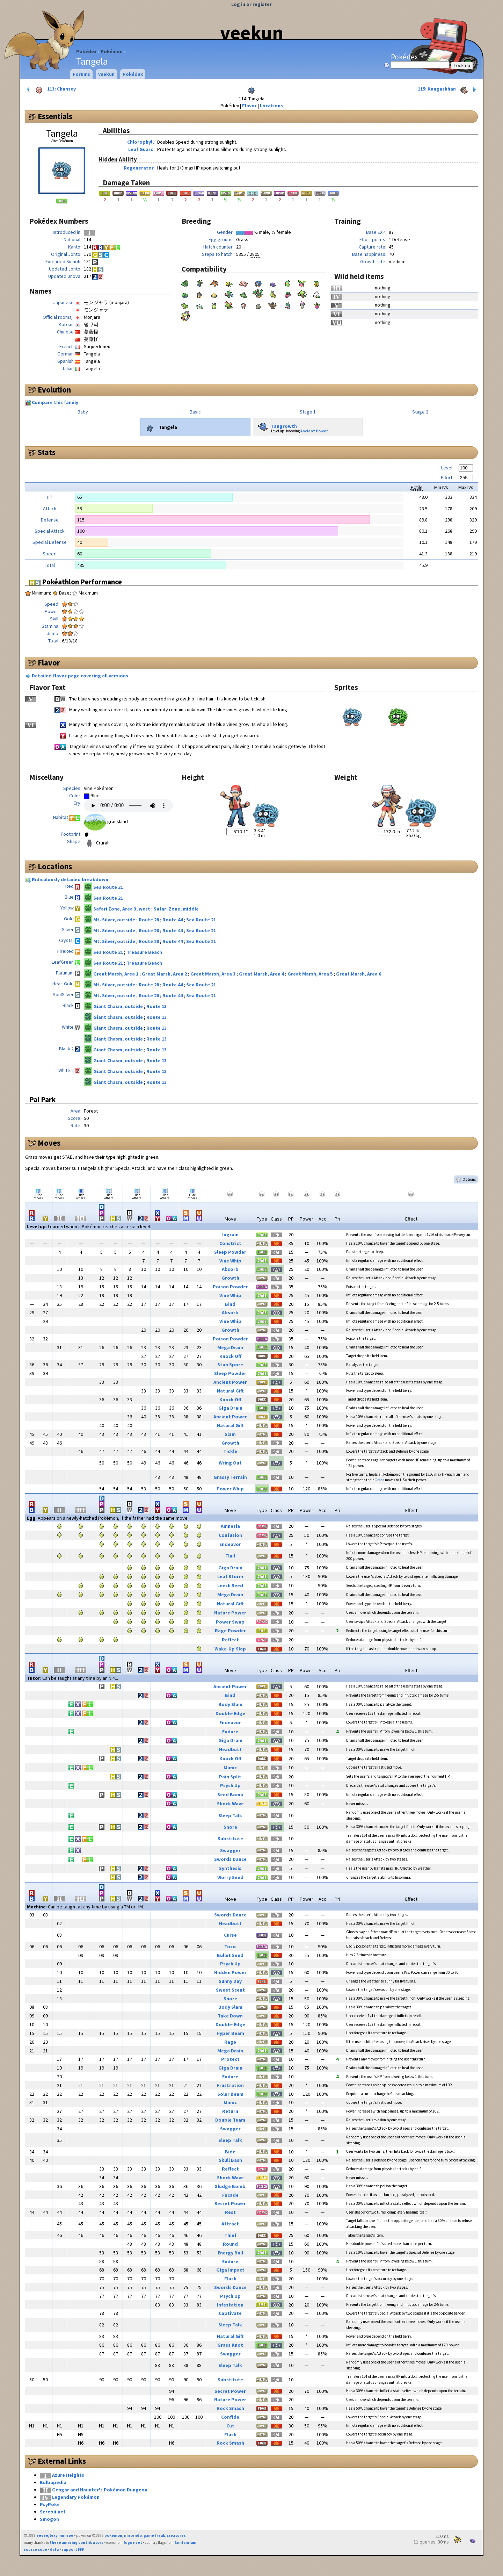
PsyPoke (50, 2504)
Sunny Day (230, 1981)
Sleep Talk (230, 1815)
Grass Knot (230, 2345)
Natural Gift (230, 1391)
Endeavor (230, 1544)
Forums (81, 74)
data (54, 2549)
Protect (230, 2059)
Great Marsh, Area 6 (358, 974)
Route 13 (156, 1006)
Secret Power (230, 2203)
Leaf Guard (141, 149)
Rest (230, 2212)
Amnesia (230, 1526)
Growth (230, 1278)
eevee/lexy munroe (54, 2535)
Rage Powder (230, 1630)
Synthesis (230, 1868)
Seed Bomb (230, 1794)
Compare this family (55, 402)
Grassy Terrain (230, 1477)
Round (230, 2244)
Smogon (49, 2519)
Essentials (55, 116)
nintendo (133, 2535)
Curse (230, 1935)
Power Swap (230, 1622)
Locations (271, 105)
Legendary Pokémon (76, 2497)
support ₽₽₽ (72, 2549)
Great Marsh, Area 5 (310, 974)
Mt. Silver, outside (114, 919)
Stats (47, 452)
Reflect (230, 1639)
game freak (154, 2535)
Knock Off (230, 1356)
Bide (230, 2152)
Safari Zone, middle (176, 909)
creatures (176, 2535)
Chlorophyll (140, 142)
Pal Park (42, 1099)
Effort (446, 477)
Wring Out (230, 1463)
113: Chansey (50, 89)
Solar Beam (230, 2094)
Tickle (230, 1451)
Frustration (230, 2085)
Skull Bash (230, 2160)
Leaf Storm (230, 1576)
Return (230, 2111)
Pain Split (230, 1776)
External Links (62, 2461)
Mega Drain (230, 1347)
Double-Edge (230, 1713)
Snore (230, 1827)
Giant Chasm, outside (118, 1006)
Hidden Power (230, 1972)
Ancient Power (314, 431)
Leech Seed (230, 1585)
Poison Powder (230, 1286)
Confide (230, 2417)
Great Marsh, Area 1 (116, 974)
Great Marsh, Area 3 (213, 974)
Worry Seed (230, 1877)
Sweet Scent (230, 1990)
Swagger (230, 1850)
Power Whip (230, 1488)
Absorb (230, 1269)
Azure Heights (68, 2475)
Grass (379, 1479)
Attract (230, 2224)
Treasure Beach (144, 952)
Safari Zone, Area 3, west (122, 909)
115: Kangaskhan (448, 89)
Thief (230, 2235)
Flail (230, 1556)
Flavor (249, 105)
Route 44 (173, 919)
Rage (230, 2042)
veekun (251, 32)
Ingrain (230, 1234)
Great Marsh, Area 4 (262, 974)
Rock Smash (230, 2408)
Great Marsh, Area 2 (165, 974)
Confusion (230, 1535)
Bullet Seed (230, 1955)
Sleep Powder (230, 1252)
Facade (230, 2195)
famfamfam (185, 2542)
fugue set (132, 2542)
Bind (230, 1304)
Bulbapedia (53, 2482)
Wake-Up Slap (230, 1649)
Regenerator (139, 168)
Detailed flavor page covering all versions (80, 675)
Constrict (230, 1243)
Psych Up (230, 1785)
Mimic (230, 1767)
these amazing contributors (76, 2542)
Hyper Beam (230, 2033)
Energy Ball (230, 2253)
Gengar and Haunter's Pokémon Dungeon (99, 2490)
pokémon (113, 2535)
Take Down (230, 2016)
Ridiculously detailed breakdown (70, 879)
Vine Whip (230, 1261)
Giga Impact (230, 2270)
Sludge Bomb (230, 2186)
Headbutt (230, 1749)
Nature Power (230, 1613)
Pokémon (112, 51)
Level (446, 467)
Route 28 (149, 919)
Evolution (54, 390)
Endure (230, 1731)
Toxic (230, 1946)
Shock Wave (230, 1803)
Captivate (230, 2313)
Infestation (230, 2305)
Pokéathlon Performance (75, 582)
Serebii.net (53, 2512)
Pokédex (86, 51)
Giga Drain (230, 1408)
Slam (230, 1434)
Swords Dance (230, 1859)
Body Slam (230, 1704)
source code (35, 2549)
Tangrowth (276, 425)
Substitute (230, 1838)
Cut (230, 2426)
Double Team (230, 2120)
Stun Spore (230, 1364)
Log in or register (251, 4)
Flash (230, 2278)
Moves (49, 1143)
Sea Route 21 (108, 887)
